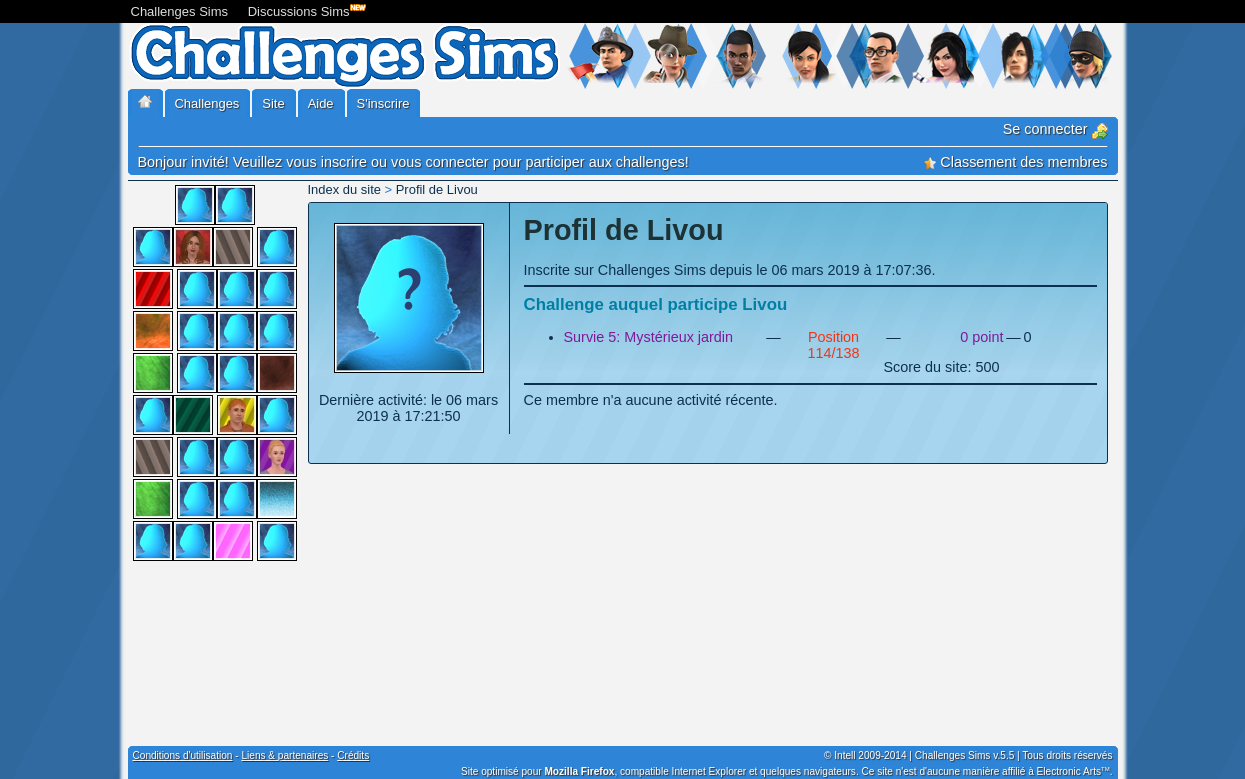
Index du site (344, 189)
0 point (981, 337)
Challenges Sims (180, 11)
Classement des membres (1015, 162)
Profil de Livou (437, 189)
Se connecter (1055, 129)
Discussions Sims (303, 9)
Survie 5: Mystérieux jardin (649, 337)
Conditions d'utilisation (183, 755)
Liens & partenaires (284, 755)
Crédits (353, 755)
